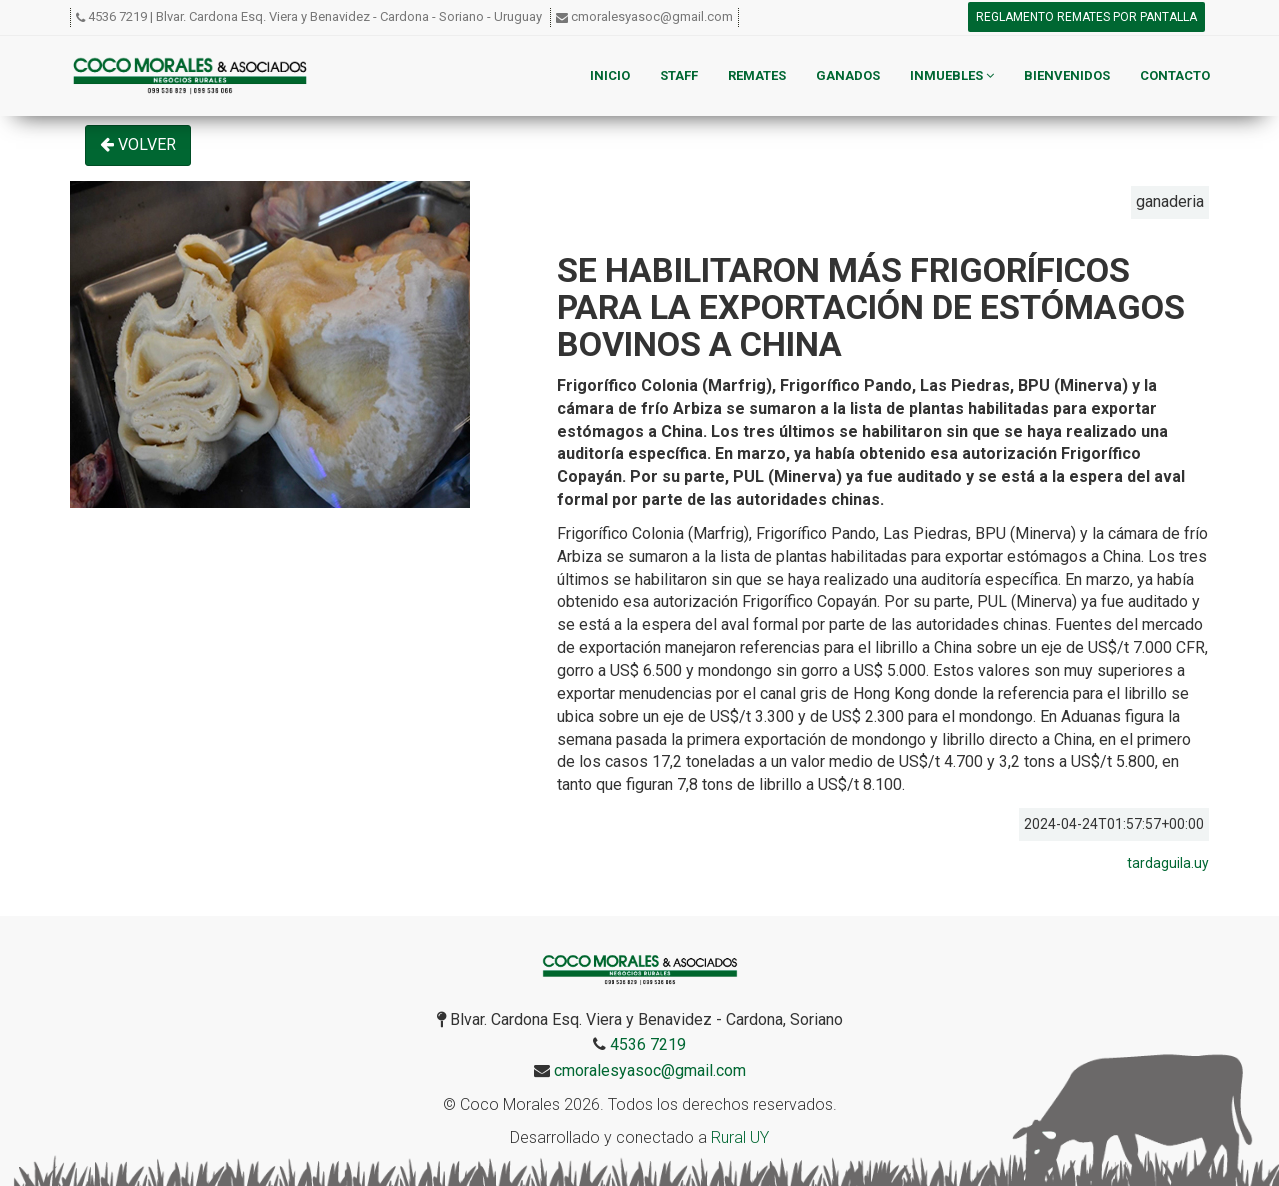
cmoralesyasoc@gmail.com (652, 16)
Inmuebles (952, 75)
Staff (679, 75)
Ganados (848, 75)
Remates (757, 75)
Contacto (1175, 75)
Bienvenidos (1067, 75)
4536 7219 (117, 16)
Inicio (610, 75)
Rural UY (740, 1137)
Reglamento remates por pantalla (1086, 17)
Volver (138, 144)
